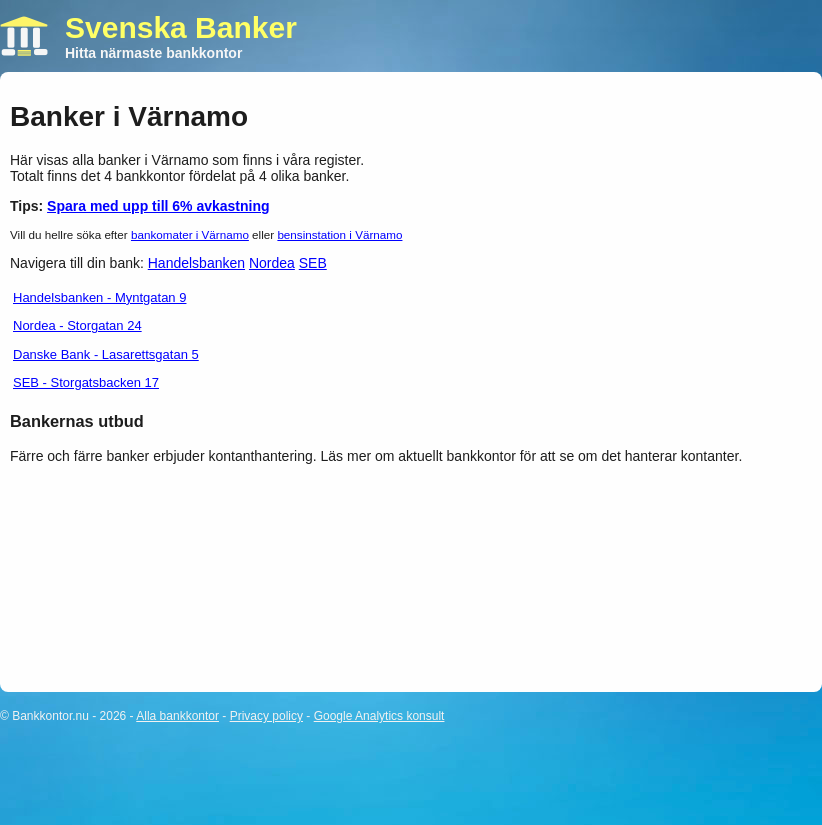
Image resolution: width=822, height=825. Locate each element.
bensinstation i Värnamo (339, 234)
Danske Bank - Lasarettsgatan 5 (106, 354)
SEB (313, 263)
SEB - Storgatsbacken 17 (86, 382)
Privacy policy (266, 716)
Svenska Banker (181, 27)
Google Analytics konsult (379, 716)
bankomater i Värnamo (190, 234)
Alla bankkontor (177, 716)
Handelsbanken (196, 263)
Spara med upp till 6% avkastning (158, 206)
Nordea (272, 263)
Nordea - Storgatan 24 (77, 325)
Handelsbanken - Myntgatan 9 (99, 297)
